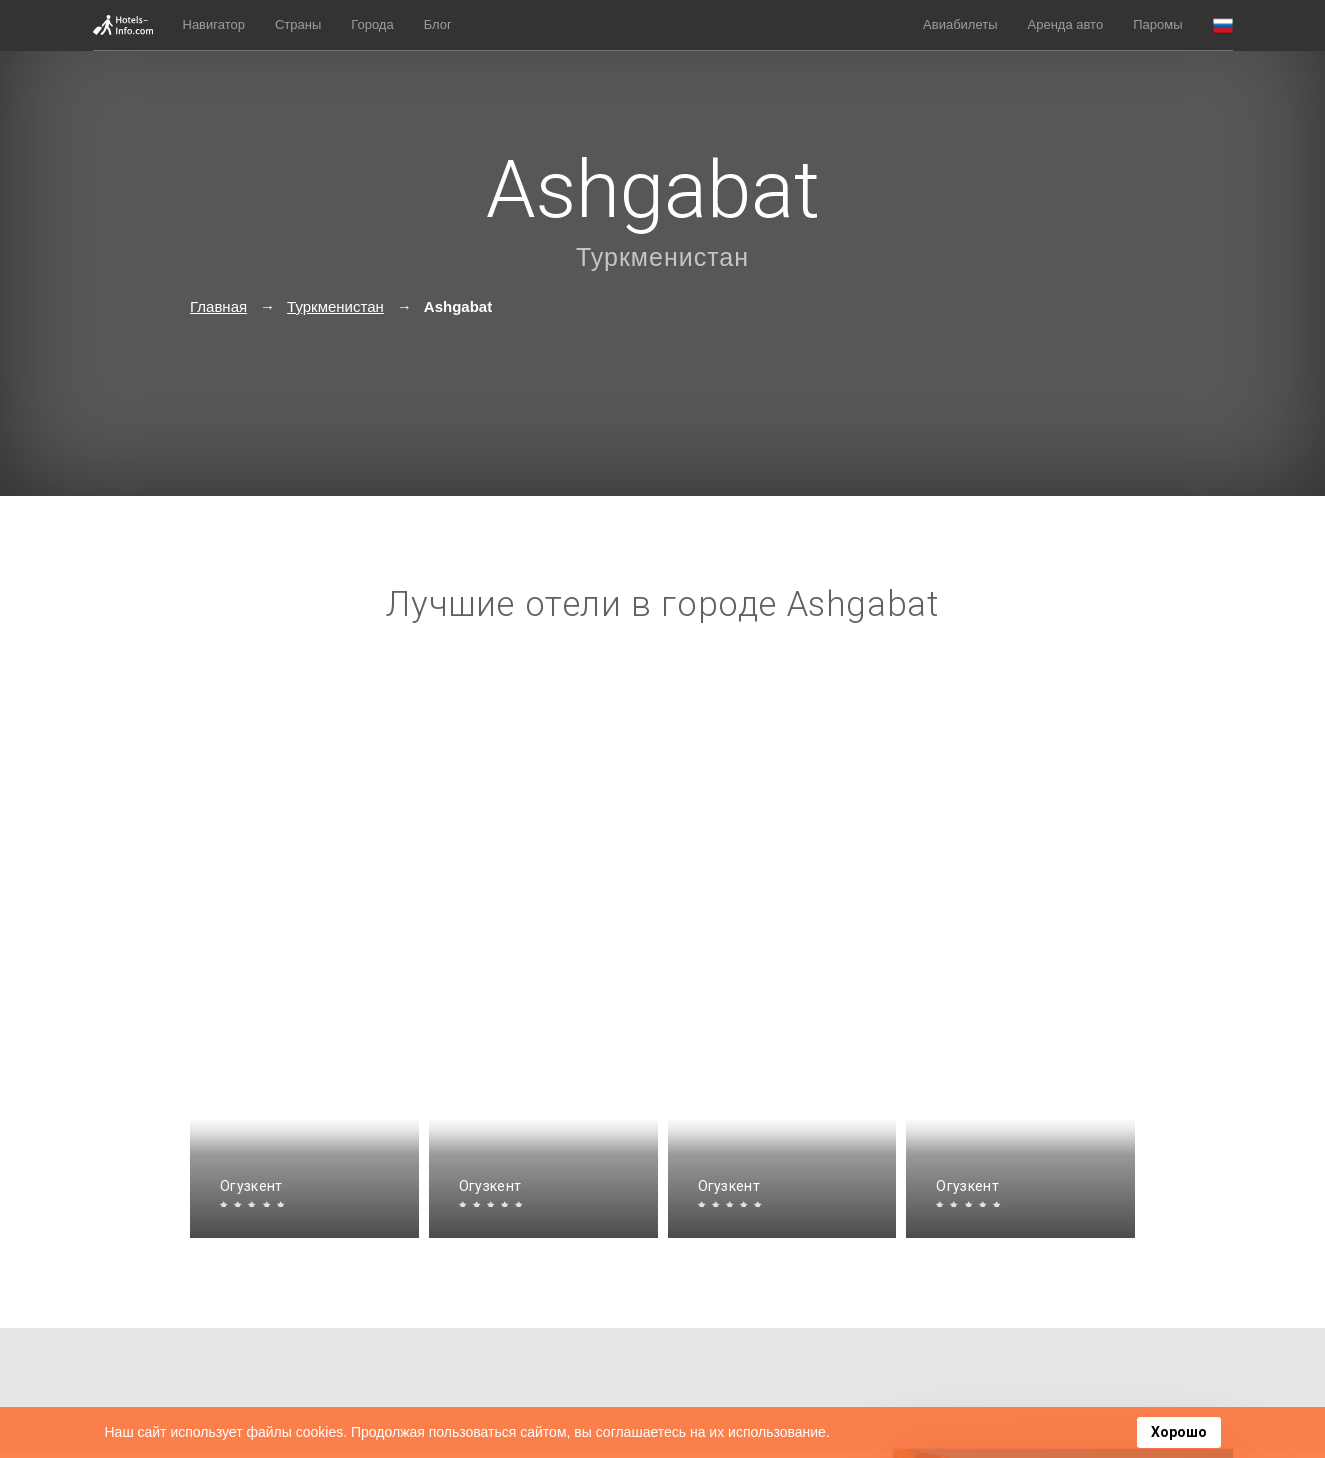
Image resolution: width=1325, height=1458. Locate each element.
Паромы (1157, 24)
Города (372, 24)
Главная (218, 306)
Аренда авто (1066, 24)
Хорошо (1179, 1432)
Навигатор (214, 24)
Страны (298, 24)
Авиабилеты (960, 24)
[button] (1223, 25)
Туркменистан (662, 257)
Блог (438, 24)
